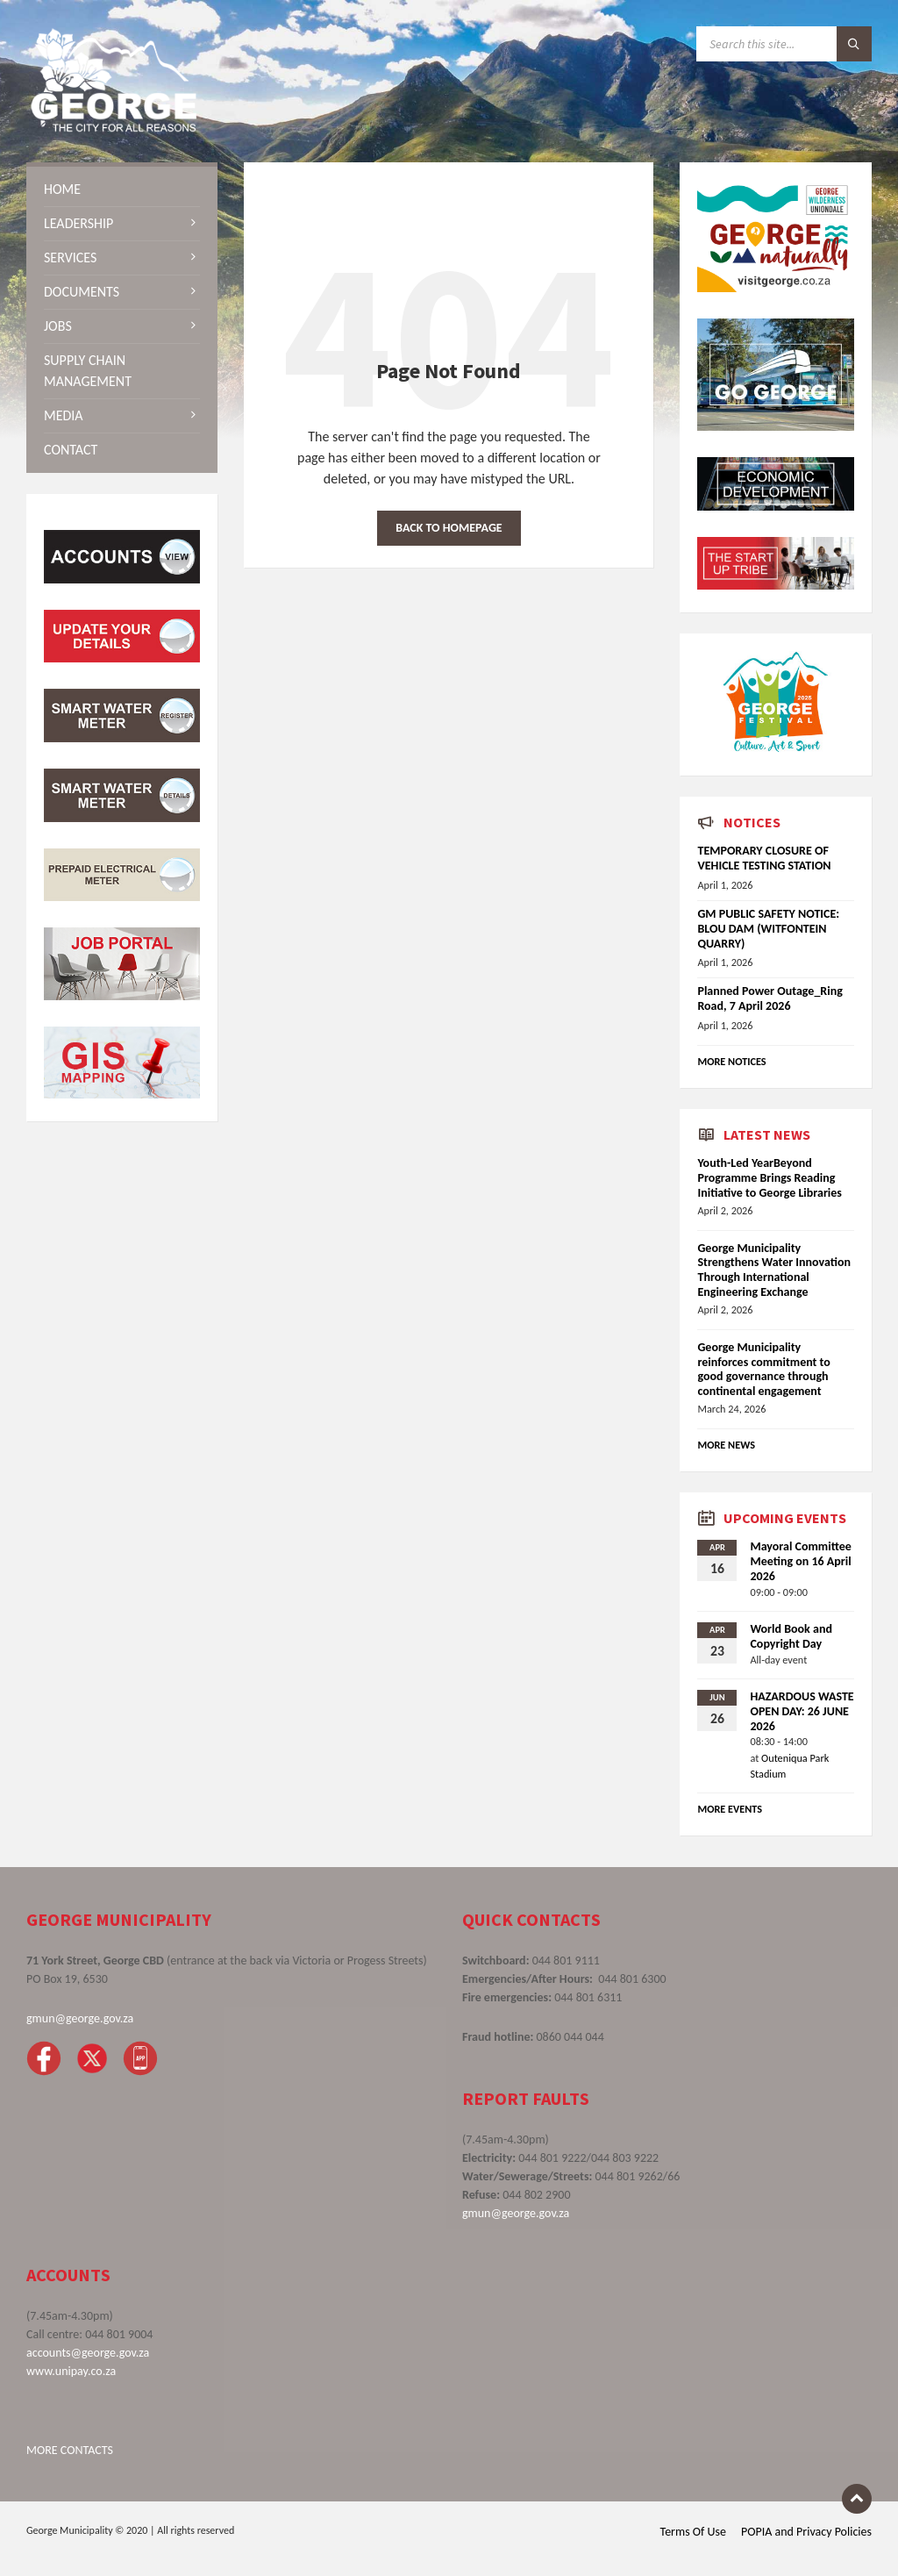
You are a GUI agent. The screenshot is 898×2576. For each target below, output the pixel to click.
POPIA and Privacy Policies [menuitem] (806, 2531)
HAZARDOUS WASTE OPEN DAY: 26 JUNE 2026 (801, 1711)
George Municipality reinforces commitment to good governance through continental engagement (763, 1369)
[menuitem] (122, 189)
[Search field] (784, 43)
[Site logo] (114, 128)
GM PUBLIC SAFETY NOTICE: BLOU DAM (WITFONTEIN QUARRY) (768, 928)
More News (726, 1444)
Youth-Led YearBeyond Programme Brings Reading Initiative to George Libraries (769, 1178)
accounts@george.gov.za (87, 2352)
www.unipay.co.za (71, 2371)
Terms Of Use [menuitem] (693, 2531)
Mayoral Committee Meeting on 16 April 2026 (800, 1561)
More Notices (731, 1061)
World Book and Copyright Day (790, 1636)
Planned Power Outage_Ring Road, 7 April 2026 (769, 998)
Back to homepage (449, 527)
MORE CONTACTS (69, 2450)
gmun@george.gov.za (79, 2018)
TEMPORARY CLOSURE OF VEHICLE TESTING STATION (763, 858)
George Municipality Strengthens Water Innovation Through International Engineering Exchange (774, 1270)
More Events (729, 1808)
